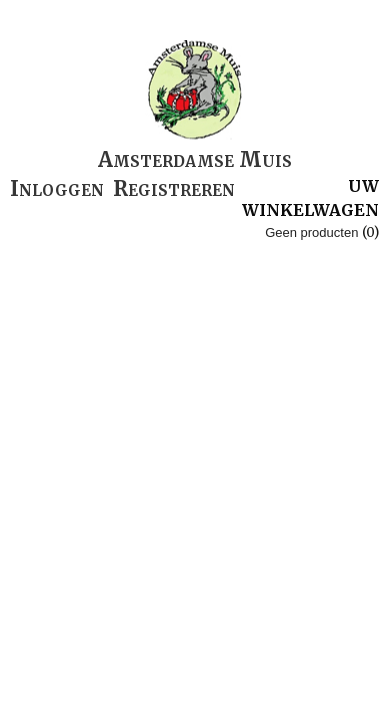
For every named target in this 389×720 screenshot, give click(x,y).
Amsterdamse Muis (195, 159)
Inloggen (57, 188)
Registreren (174, 188)
